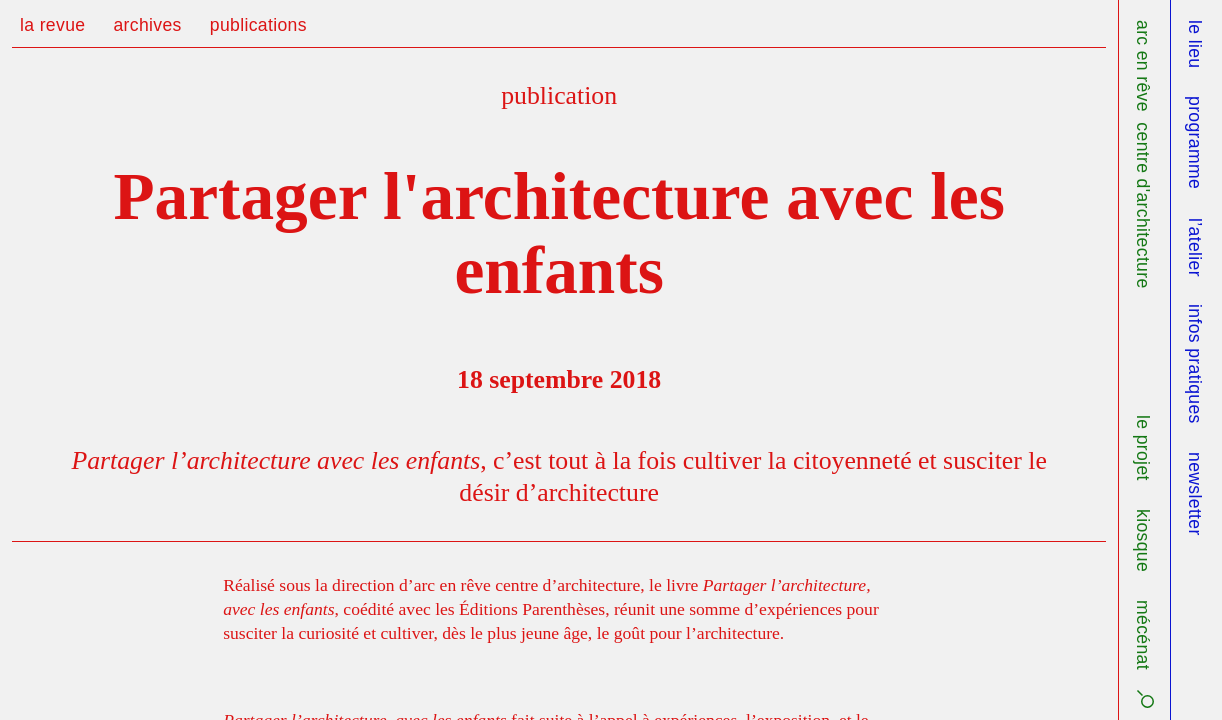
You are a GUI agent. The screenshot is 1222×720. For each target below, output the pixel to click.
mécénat (1143, 635)
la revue (52, 25)
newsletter (1195, 494)
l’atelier (1195, 247)
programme (1195, 142)
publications (258, 25)
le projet (1143, 448)
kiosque (1143, 540)
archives (147, 25)
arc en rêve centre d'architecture (1143, 154)
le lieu (1195, 44)
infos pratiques (1195, 364)
